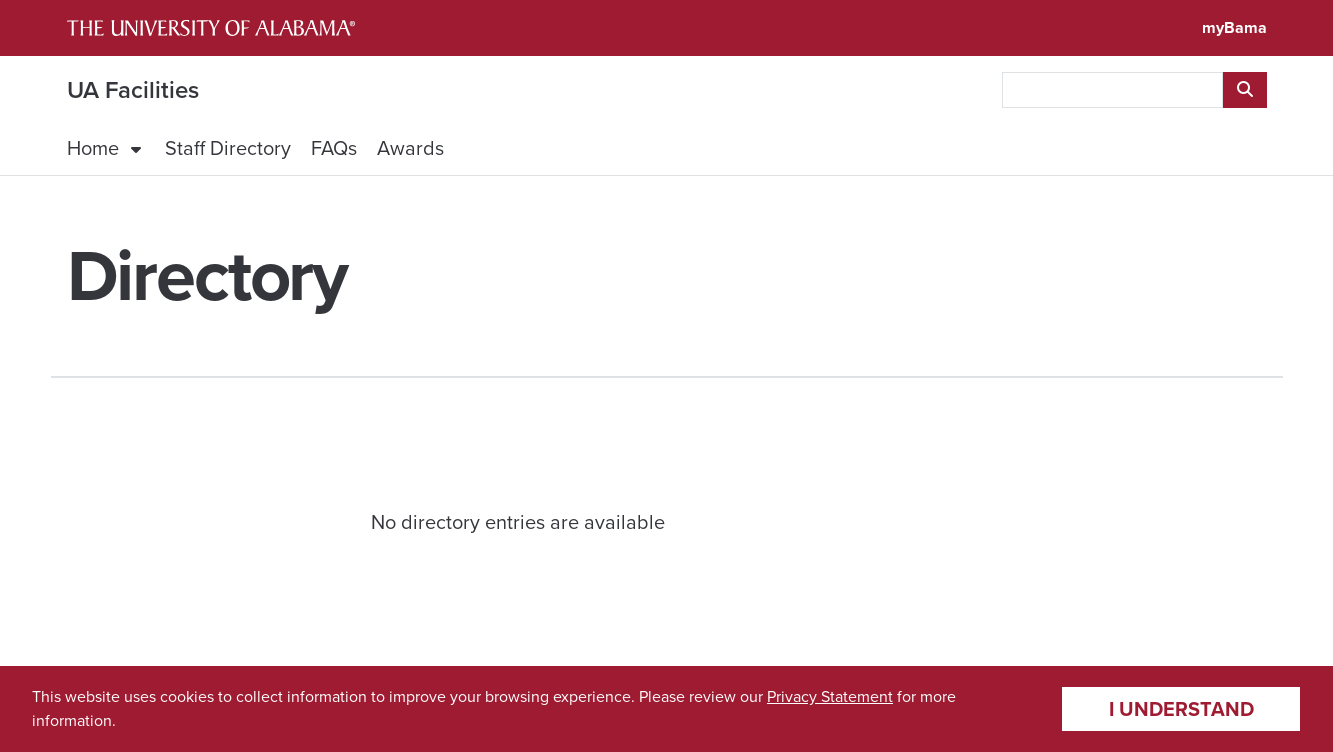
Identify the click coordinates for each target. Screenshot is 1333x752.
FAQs (334, 148)
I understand (1181, 709)
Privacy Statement (830, 696)
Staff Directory (228, 148)
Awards (410, 148)
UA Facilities (133, 90)
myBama (1234, 27)
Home (93, 148)
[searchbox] (1112, 90)
